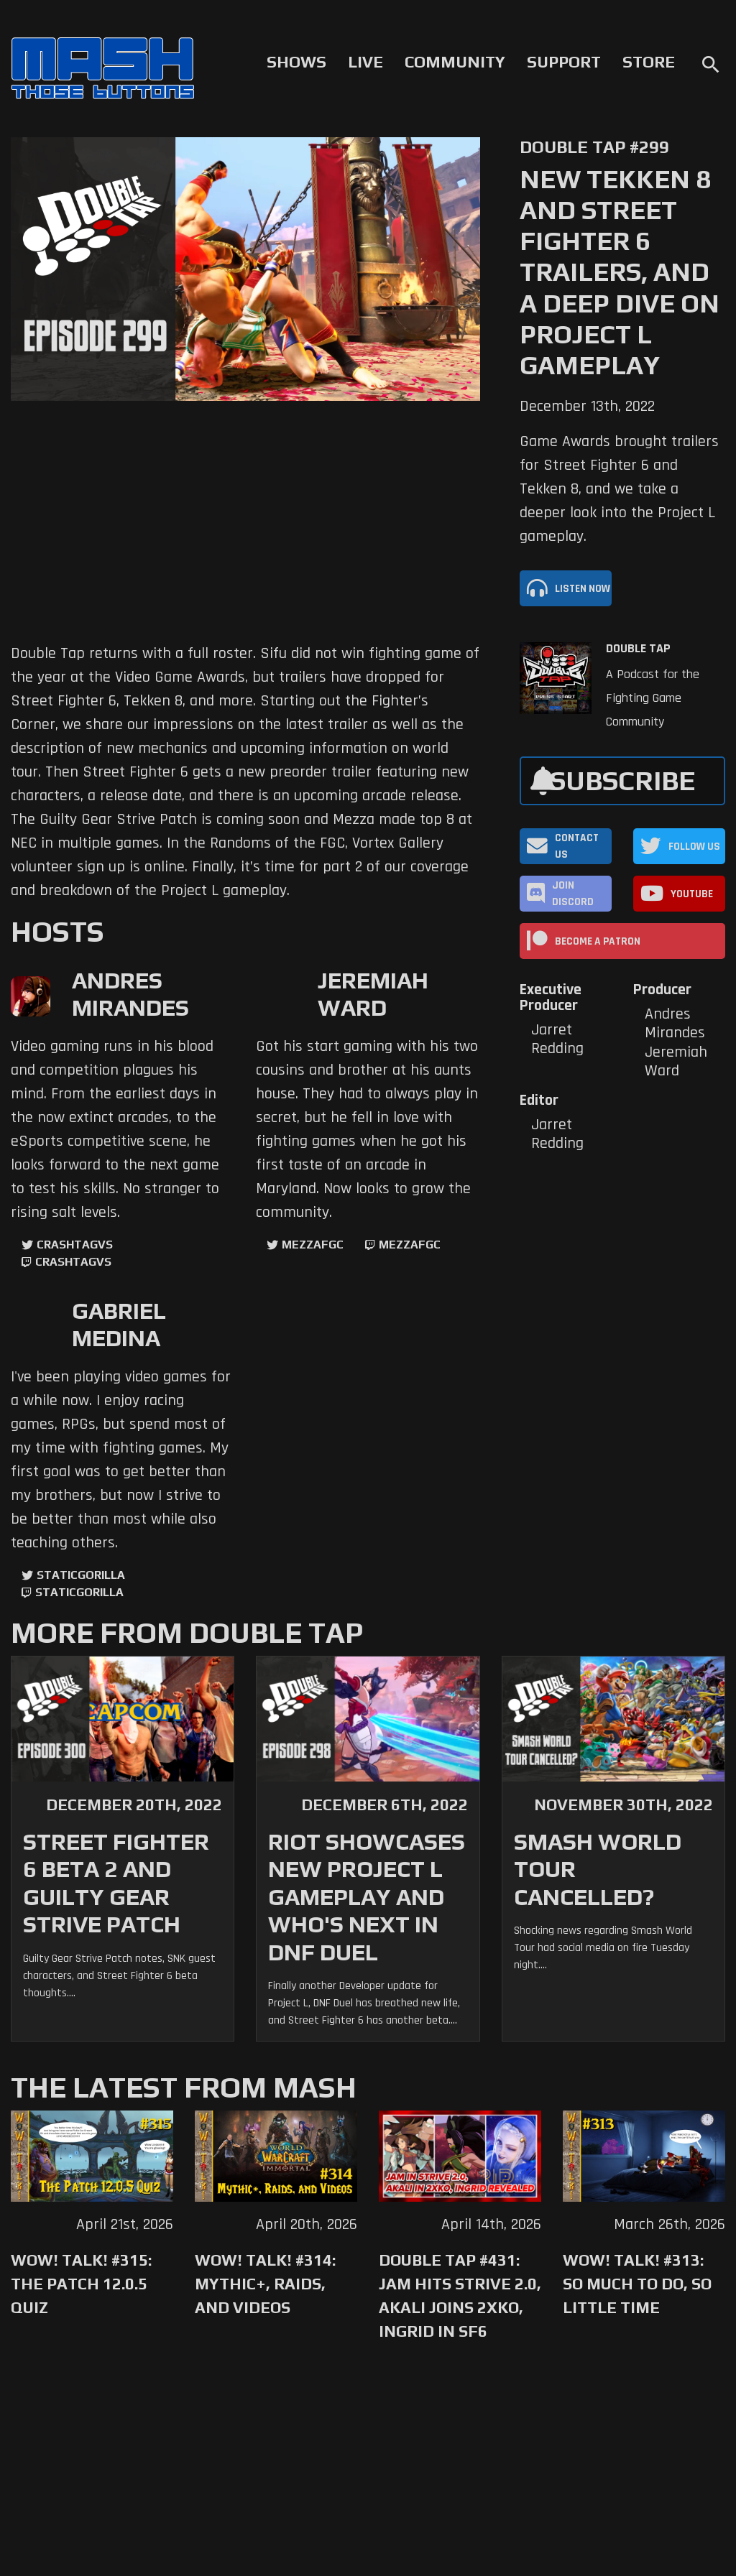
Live (365, 61)
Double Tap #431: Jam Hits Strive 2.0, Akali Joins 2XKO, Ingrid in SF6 (460, 2295)
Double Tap (638, 648)
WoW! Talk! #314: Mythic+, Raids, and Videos (265, 2284)
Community (455, 61)
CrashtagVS (75, 1244)
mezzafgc (313, 1244)
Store (648, 61)
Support (564, 61)
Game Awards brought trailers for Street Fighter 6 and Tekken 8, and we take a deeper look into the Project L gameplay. (619, 489)
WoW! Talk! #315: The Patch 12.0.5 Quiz (81, 2284)
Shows (296, 61)
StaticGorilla (81, 1575)
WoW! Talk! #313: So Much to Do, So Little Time (637, 2284)
